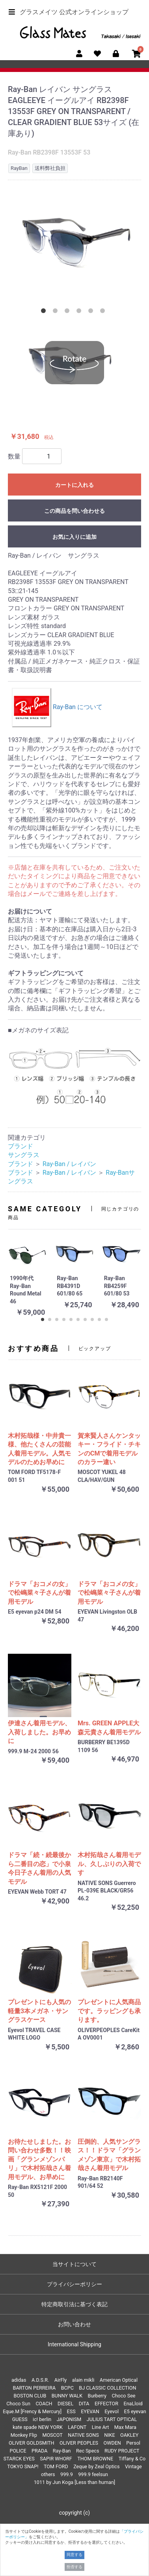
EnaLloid (132, 2403)
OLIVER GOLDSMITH (31, 2443)
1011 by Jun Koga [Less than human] (74, 2482)
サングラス (23, 1155)
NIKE (109, 2435)
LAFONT (77, 2427)
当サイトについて (74, 2264)
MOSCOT (52, 2435)
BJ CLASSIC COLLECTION (107, 2388)
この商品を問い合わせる (74, 511)
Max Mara (125, 2427)
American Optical (119, 2380)
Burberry (97, 2396)
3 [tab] (69, 312)
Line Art (100, 2427)
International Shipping (74, 2344)
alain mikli (83, 2380)
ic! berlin (42, 2419)
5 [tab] (92, 312)
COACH (43, 2403)
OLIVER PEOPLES (79, 2443)
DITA (84, 2403)
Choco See (123, 2396)
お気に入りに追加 (74, 537)
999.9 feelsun (93, 2474)
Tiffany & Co (132, 2459)
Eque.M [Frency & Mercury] (32, 2411)
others (48, 2474)
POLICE (17, 2451)
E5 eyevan (135, 2411)
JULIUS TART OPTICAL (112, 2419)
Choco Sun (18, 2403)
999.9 (66, 2474)
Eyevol (111, 2411)
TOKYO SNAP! (22, 2466)
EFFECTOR (106, 2403)
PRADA (39, 2451)
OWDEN (112, 2443)
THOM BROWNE (95, 2459)
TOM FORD (56, 2466)
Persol (133, 2443)
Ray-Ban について (57, 707)
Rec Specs (87, 2451)
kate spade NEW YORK (38, 2427)
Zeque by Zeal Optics (96, 2466)
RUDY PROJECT (122, 2451)
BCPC (67, 2388)
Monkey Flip (24, 2435)
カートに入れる (74, 485)
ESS (71, 2411)
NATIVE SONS (83, 2435)
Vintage (133, 2466)
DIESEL (65, 2403)
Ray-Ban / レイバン (69, 1164)
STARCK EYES (19, 2459)
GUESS (20, 2419)
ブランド (20, 1146)
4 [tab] (80, 312)
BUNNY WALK (67, 2396)
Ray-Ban (62, 2451)
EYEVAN (90, 2411)
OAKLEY (129, 2435)
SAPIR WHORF (56, 2459)
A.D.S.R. (40, 2380)
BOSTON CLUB (29, 2396)
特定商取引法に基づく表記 (74, 2304)
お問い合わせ (74, 2324)
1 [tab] (45, 312)
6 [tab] (104, 312)
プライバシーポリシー (74, 2284)
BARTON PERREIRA (34, 2388)
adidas (18, 2380)
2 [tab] (57, 312)
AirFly (60, 2380)
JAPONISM (69, 2419)
